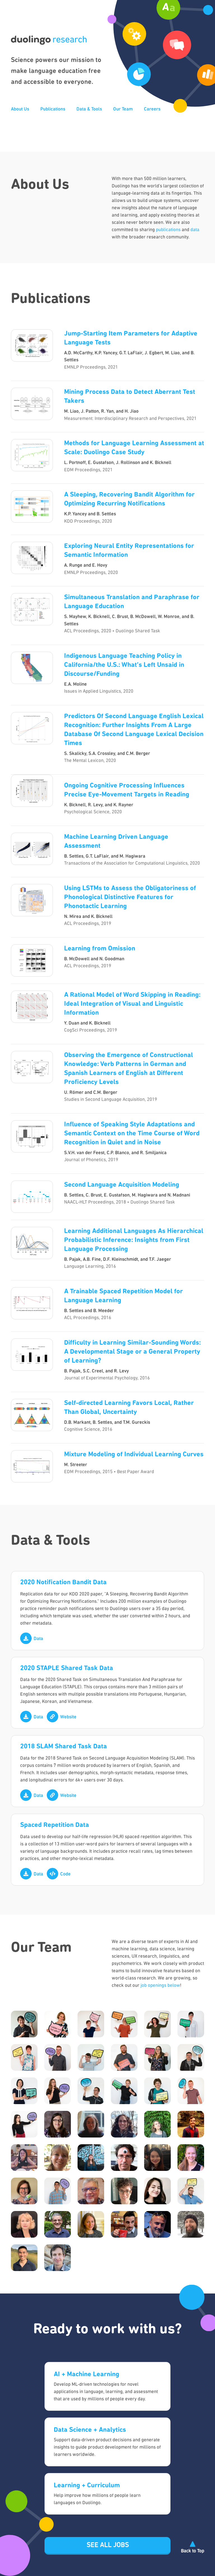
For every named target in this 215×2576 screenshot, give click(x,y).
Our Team (123, 109)
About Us (20, 109)
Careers (152, 109)
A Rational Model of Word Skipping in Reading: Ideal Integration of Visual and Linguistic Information (132, 1004)
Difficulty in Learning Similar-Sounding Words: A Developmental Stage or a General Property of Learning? (132, 1352)
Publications (52, 109)
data (194, 230)
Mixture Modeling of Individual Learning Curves (134, 1454)
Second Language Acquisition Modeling (121, 1185)
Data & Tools (89, 109)
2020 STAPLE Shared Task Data (66, 1668)
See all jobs (108, 2545)
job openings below (160, 1985)
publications (168, 230)
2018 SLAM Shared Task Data (63, 1746)
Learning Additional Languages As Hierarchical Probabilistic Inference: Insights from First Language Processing (133, 1240)
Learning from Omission (99, 948)
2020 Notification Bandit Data (63, 1582)
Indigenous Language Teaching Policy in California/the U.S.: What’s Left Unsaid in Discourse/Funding (124, 665)
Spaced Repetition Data (54, 1825)
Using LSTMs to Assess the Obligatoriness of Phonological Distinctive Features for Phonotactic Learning (130, 897)
